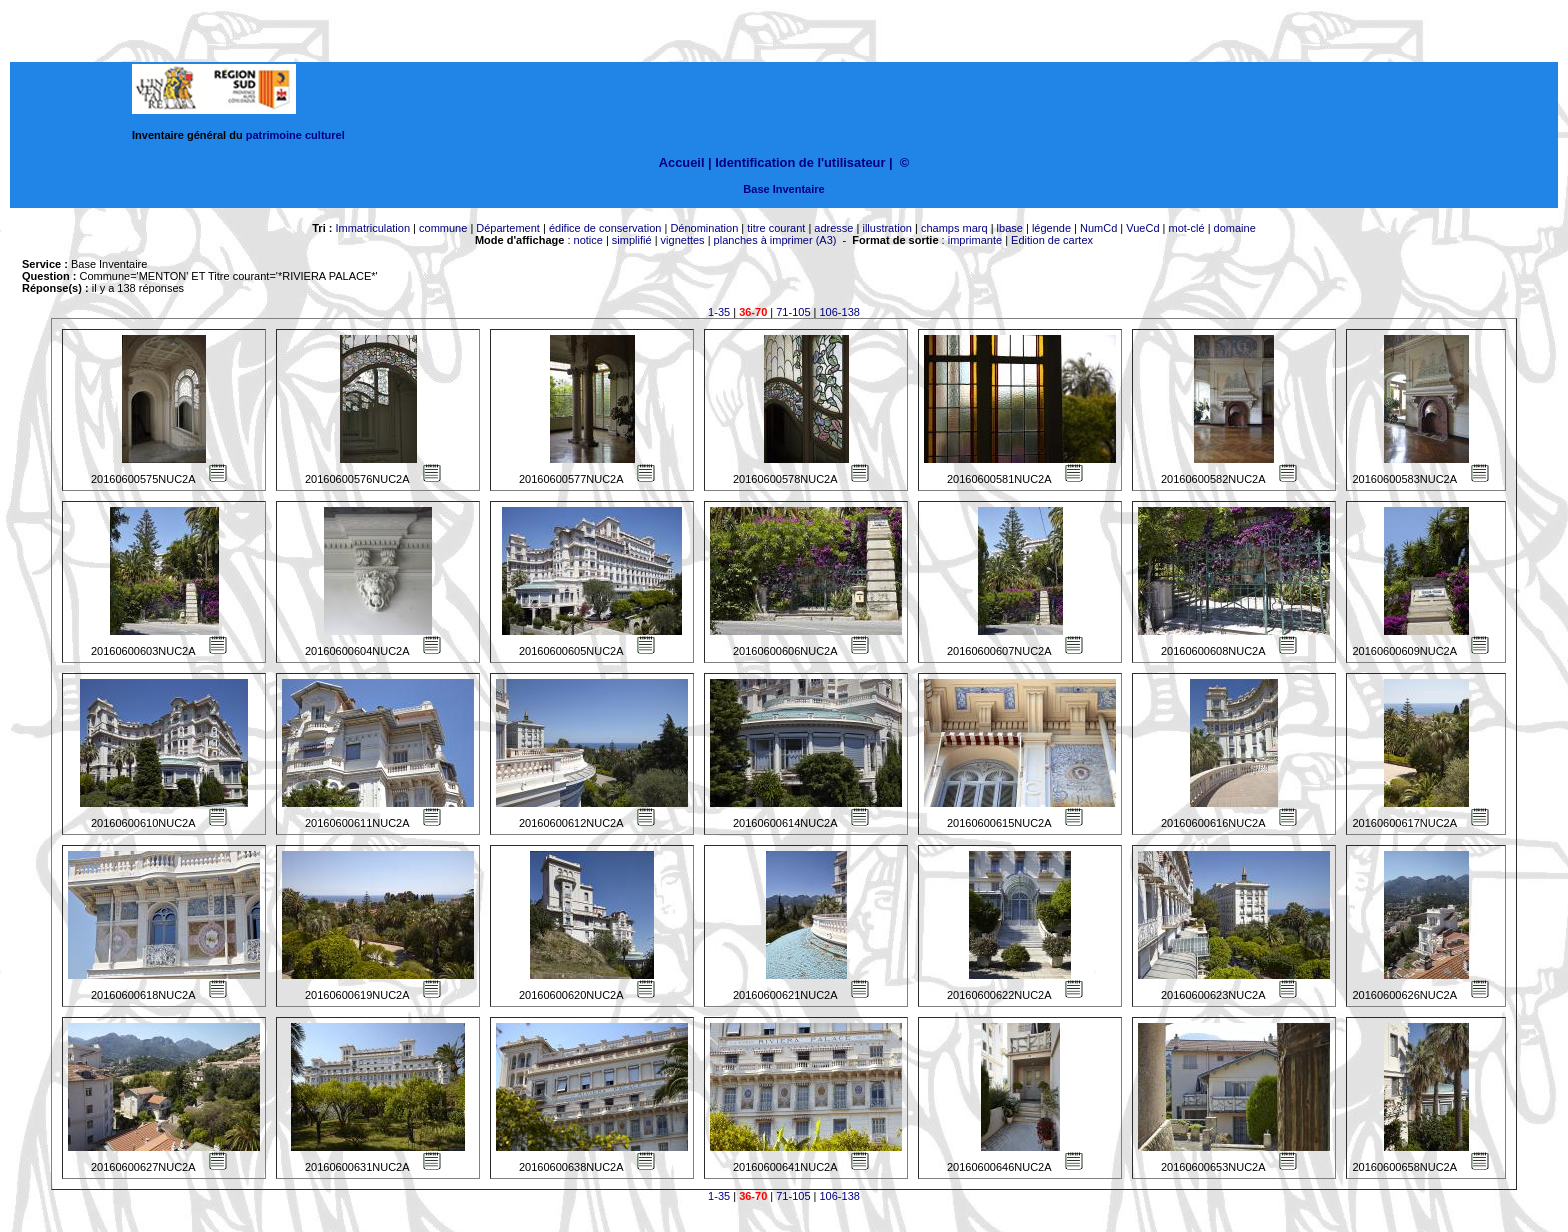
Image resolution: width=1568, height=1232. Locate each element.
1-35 (719, 312)
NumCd (1098, 228)
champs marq (954, 228)
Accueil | (685, 162)
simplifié (632, 240)
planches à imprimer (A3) (775, 240)
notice (588, 240)
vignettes (683, 240)
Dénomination (704, 228)
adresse (833, 228)
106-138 (840, 312)
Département (508, 228)
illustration (887, 228)
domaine (1235, 228)
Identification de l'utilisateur (800, 162)
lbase (1010, 228)
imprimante (975, 240)
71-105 (793, 312)
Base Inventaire (783, 189)
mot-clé (1187, 228)
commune (443, 228)
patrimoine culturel (295, 135)
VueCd (1142, 228)
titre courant (776, 228)
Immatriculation (372, 228)
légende (1051, 228)
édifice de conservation (605, 228)
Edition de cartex (1052, 240)
